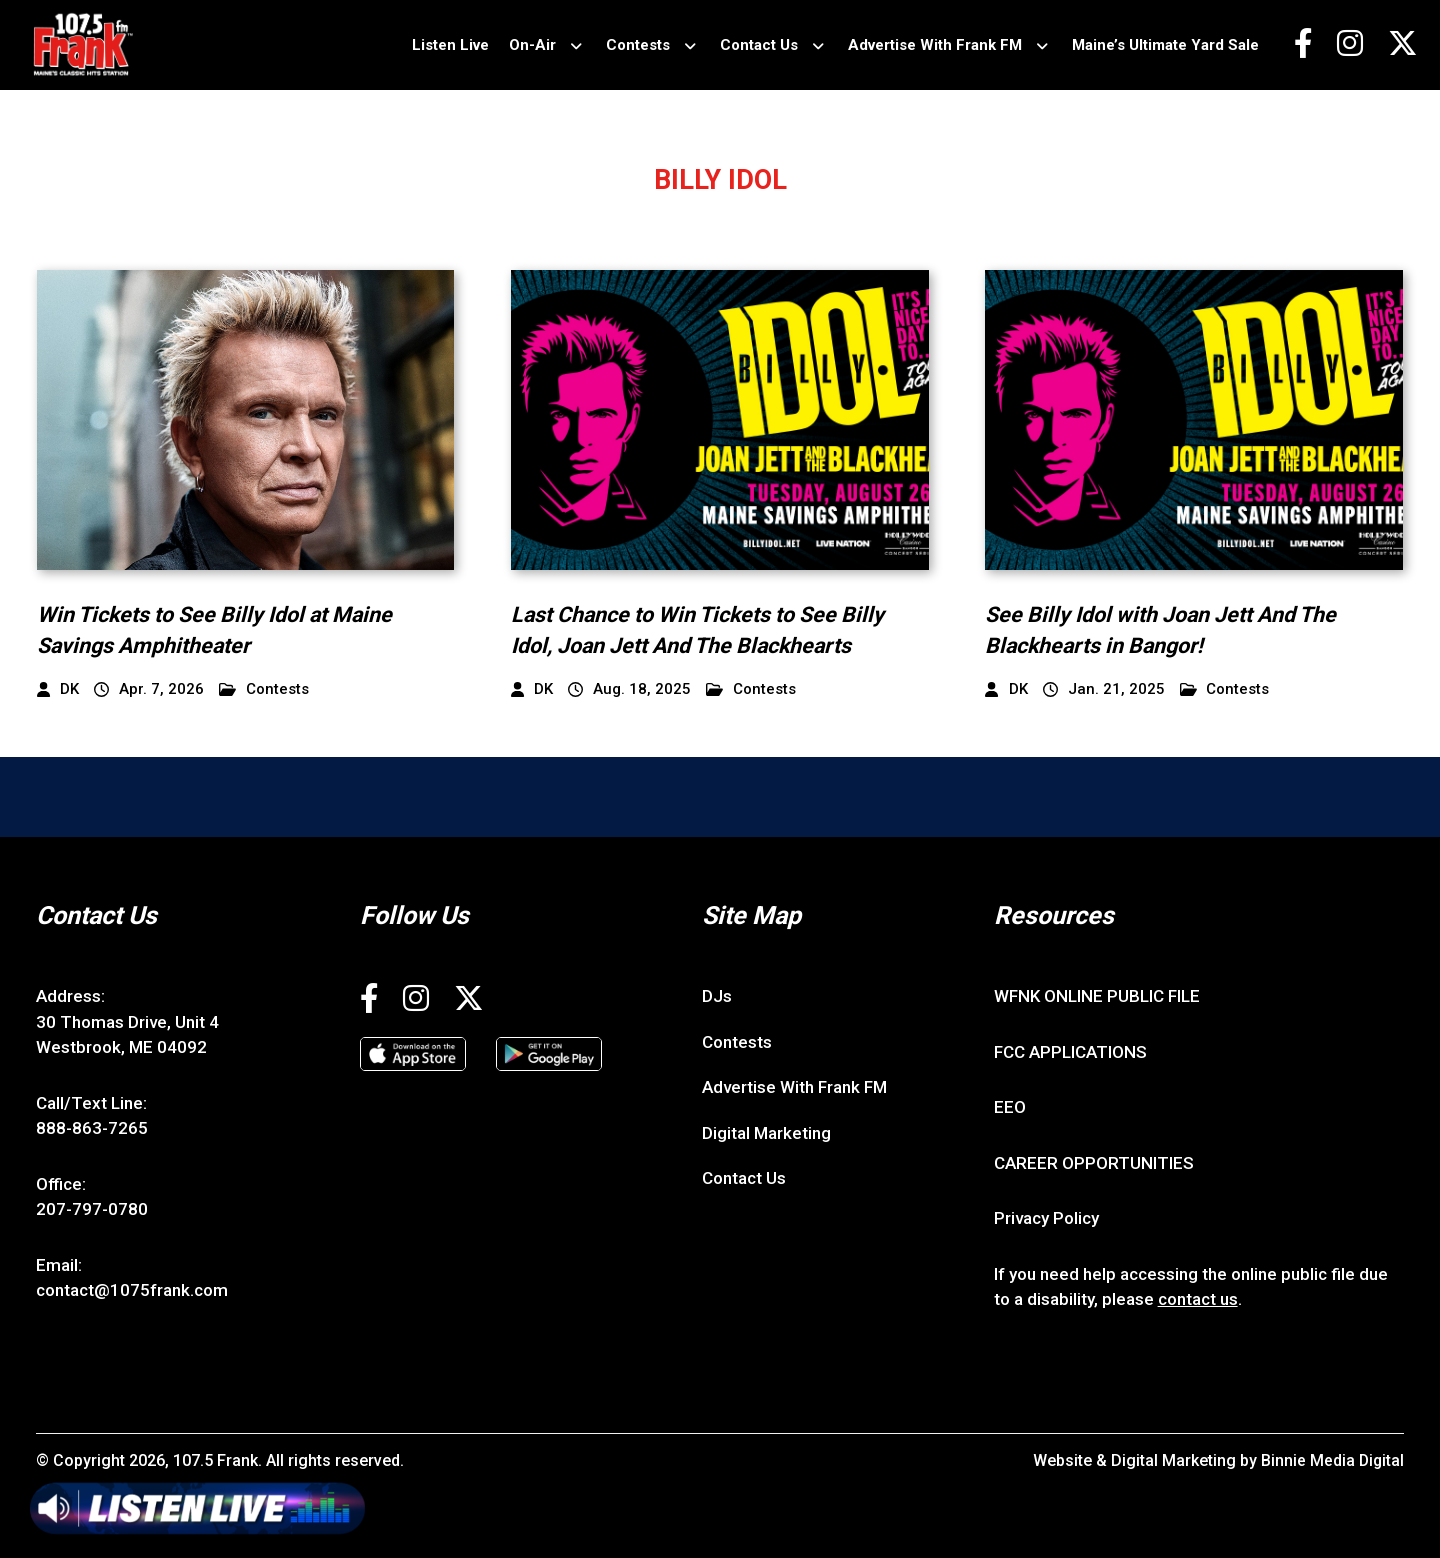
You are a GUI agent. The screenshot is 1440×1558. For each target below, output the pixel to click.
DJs (717, 996)
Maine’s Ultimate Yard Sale (1164, 45)
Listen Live (449, 45)
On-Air (531, 45)
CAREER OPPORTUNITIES (1094, 1163)
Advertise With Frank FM (934, 45)
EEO (1010, 1107)
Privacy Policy (1046, 1218)
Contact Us (758, 45)
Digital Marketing (766, 1133)
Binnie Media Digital (1331, 1460)
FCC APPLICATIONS (1070, 1052)
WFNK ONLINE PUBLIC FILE (1097, 996)
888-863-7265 (92, 1128)
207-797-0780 (92, 1209)
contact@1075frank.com (132, 1290)
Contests (637, 45)
